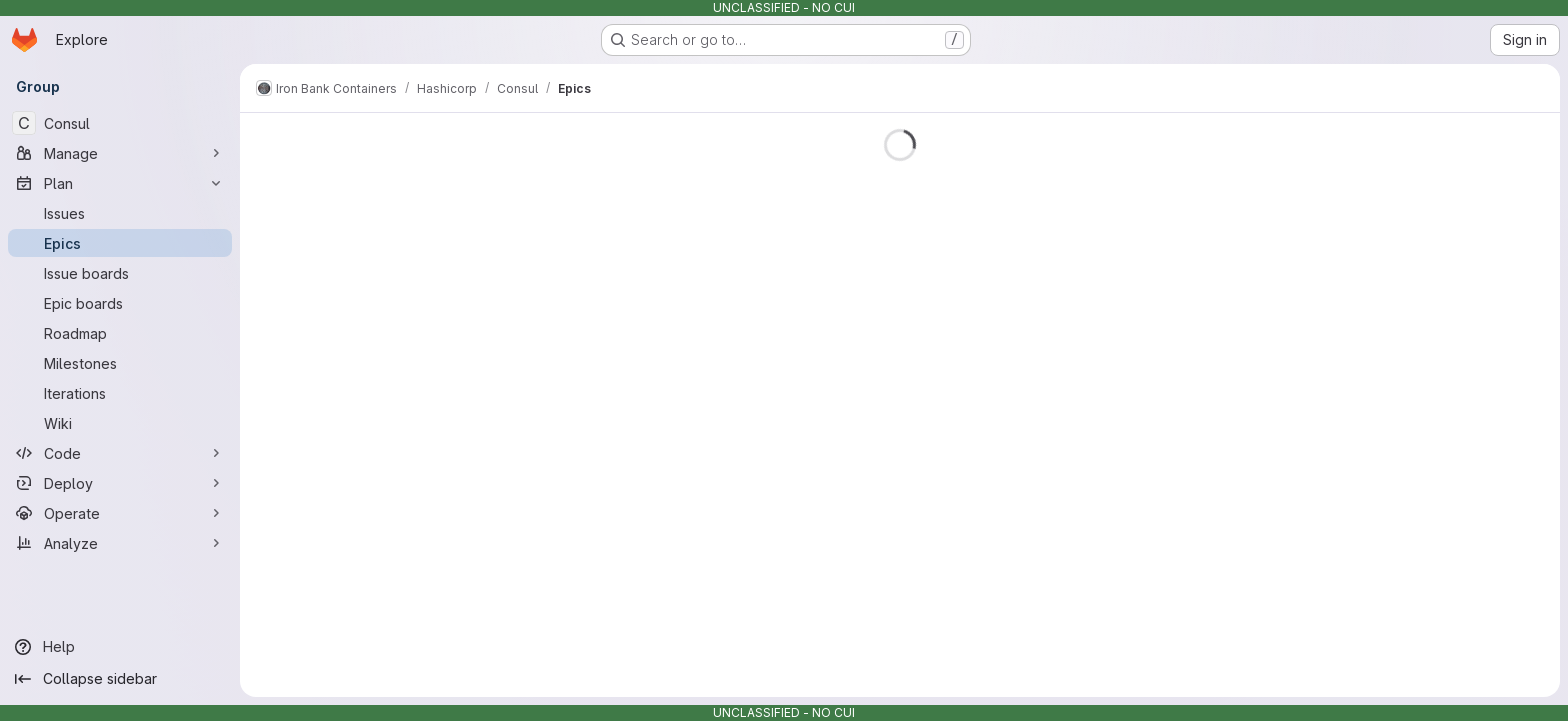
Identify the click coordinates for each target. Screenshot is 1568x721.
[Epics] (120, 243)
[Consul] (120, 123)
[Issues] (120, 213)
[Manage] (120, 153)
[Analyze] (120, 543)
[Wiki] (120, 423)
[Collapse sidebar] (120, 679)
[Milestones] (120, 363)
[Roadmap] (120, 333)
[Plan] (120, 183)
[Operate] (120, 513)
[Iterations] (120, 393)
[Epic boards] (120, 303)
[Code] (120, 453)
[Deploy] (120, 483)
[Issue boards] (120, 273)
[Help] (120, 647)
